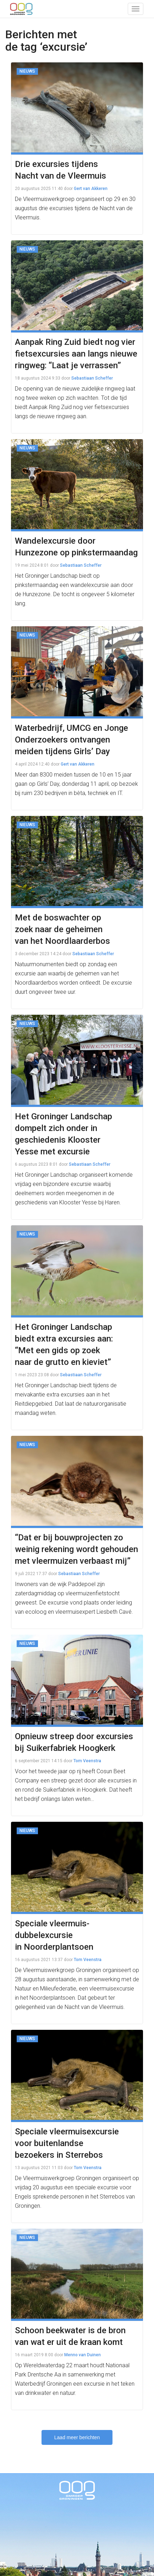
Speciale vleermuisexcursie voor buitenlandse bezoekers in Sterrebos (67, 2143)
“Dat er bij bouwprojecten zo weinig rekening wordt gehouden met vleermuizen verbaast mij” (76, 1549)
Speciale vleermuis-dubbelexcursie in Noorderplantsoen (54, 1935)
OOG (21, 9)
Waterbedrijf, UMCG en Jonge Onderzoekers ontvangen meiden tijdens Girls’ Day (71, 739)
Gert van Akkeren (91, 188)
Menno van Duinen (82, 2354)
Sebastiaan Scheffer (92, 378)
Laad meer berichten (77, 2437)
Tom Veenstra (87, 1760)
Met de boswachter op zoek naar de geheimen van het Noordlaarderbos (62, 929)
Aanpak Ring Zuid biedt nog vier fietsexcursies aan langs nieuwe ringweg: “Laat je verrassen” (76, 353)
